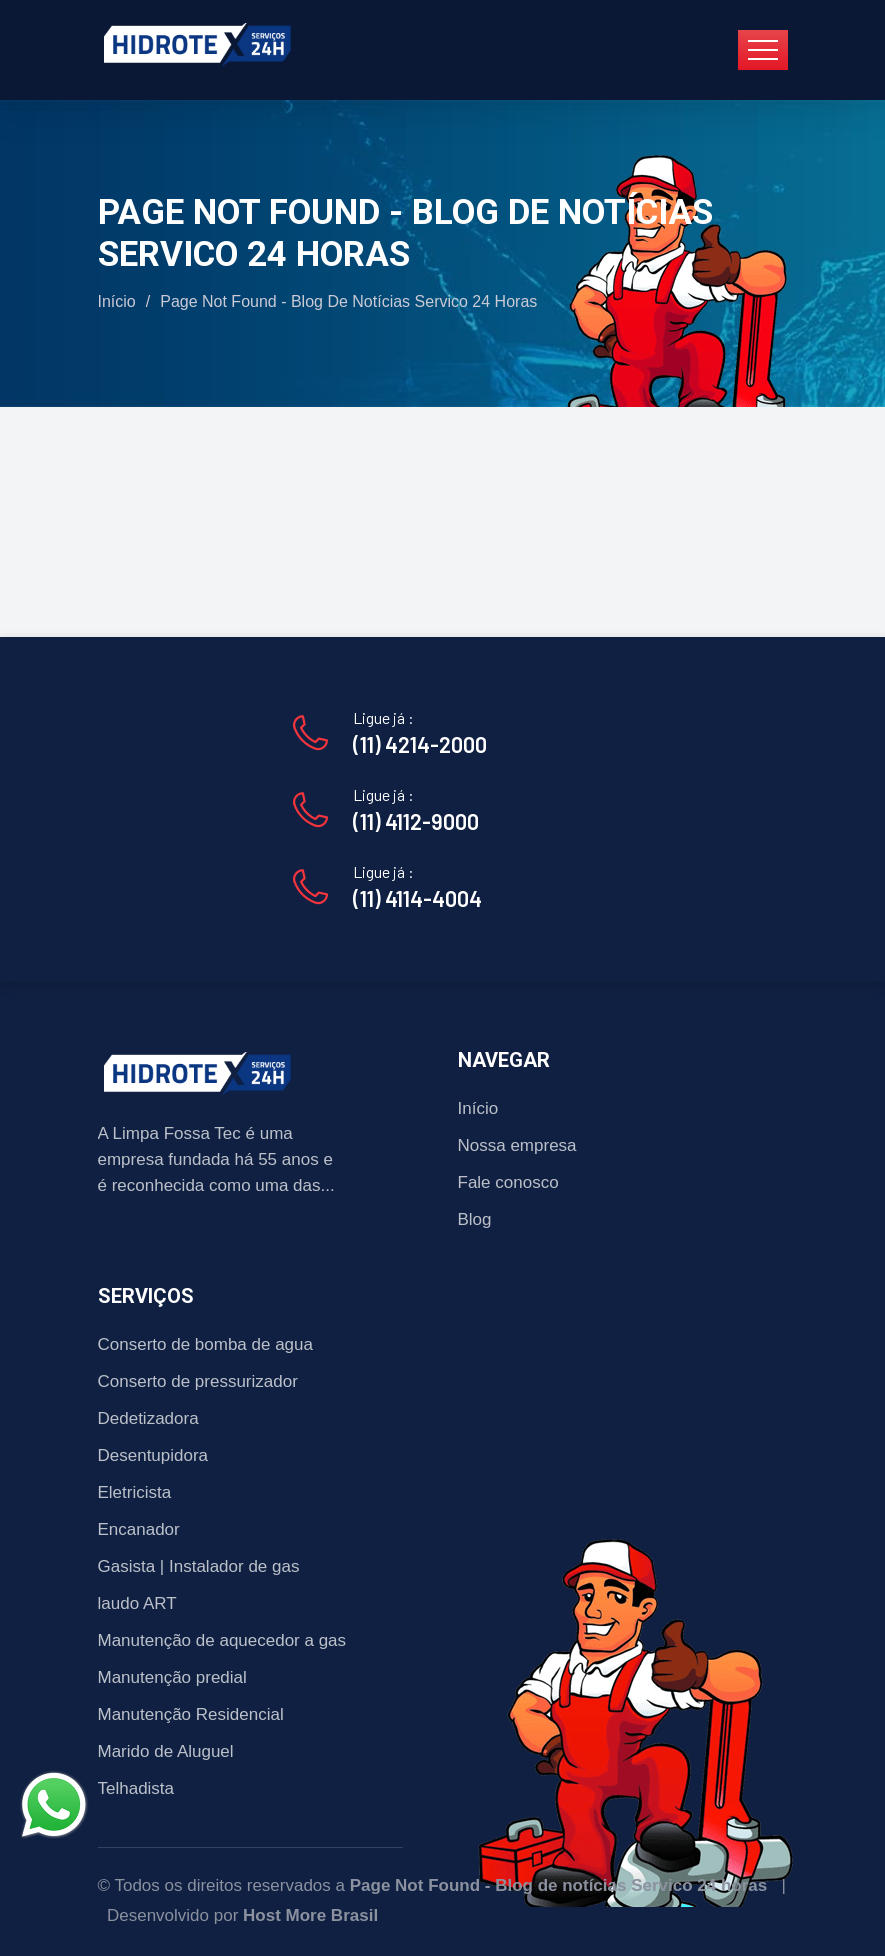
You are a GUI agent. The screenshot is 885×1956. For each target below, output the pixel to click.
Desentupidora (153, 1455)
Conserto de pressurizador (198, 1381)
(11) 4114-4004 (417, 898)
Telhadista (136, 1788)
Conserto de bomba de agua (206, 1344)
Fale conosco (508, 1182)
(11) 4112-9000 (416, 821)
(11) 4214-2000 (420, 744)
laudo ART (137, 1603)
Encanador (139, 1529)
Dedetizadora (148, 1418)
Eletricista (135, 1492)
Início (117, 301)
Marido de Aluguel (166, 1751)
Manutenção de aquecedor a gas (222, 1640)
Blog (475, 1219)
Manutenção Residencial (191, 1714)
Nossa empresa (517, 1145)
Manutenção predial (172, 1677)
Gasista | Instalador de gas (199, 1566)
